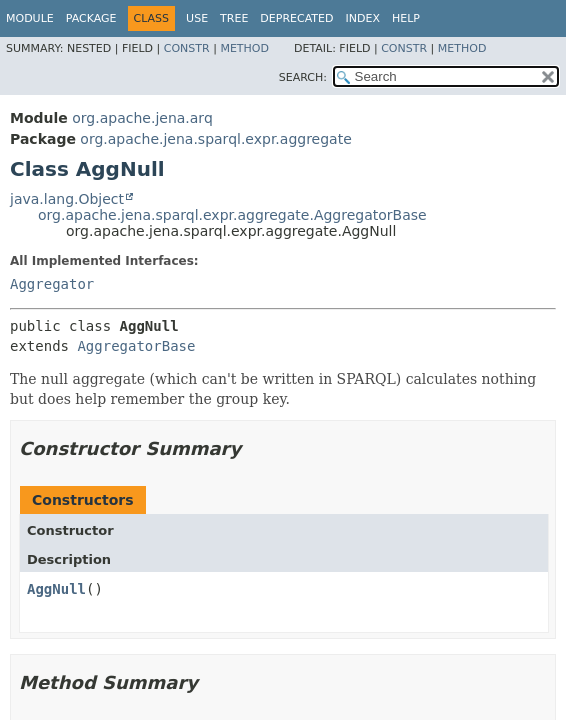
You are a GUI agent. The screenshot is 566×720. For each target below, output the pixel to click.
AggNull (56, 589)
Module (30, 18)
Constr (187, 48)
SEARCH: (303, 77)
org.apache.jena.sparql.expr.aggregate (215, 139)
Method (244, 48)
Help (406, 18)
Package (91, 18)
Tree (234, 18)
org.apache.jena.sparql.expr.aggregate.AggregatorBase (232, 215)
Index (362, 18)
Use (197, 18)
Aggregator (52, 284)
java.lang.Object (67, 199)
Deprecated (296, 18)
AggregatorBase (136, 346)
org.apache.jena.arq (142, 118)
